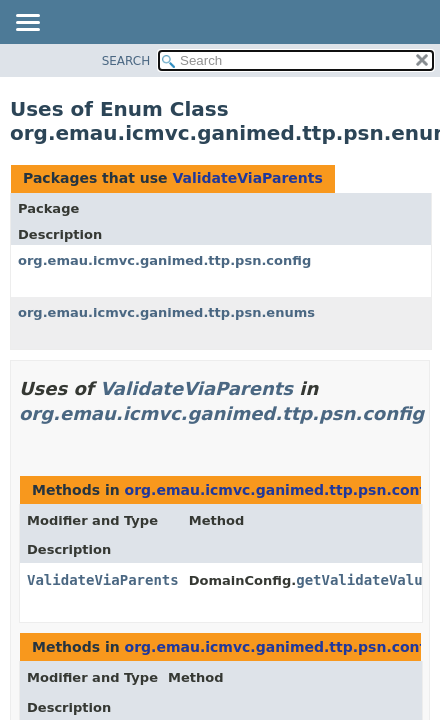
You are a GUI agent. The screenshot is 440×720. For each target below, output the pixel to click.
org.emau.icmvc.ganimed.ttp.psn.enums (166, 312)
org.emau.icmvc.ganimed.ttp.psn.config (164, 260)
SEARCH (126, 61)
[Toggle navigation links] (27, 24)
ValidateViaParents (247, 178)
